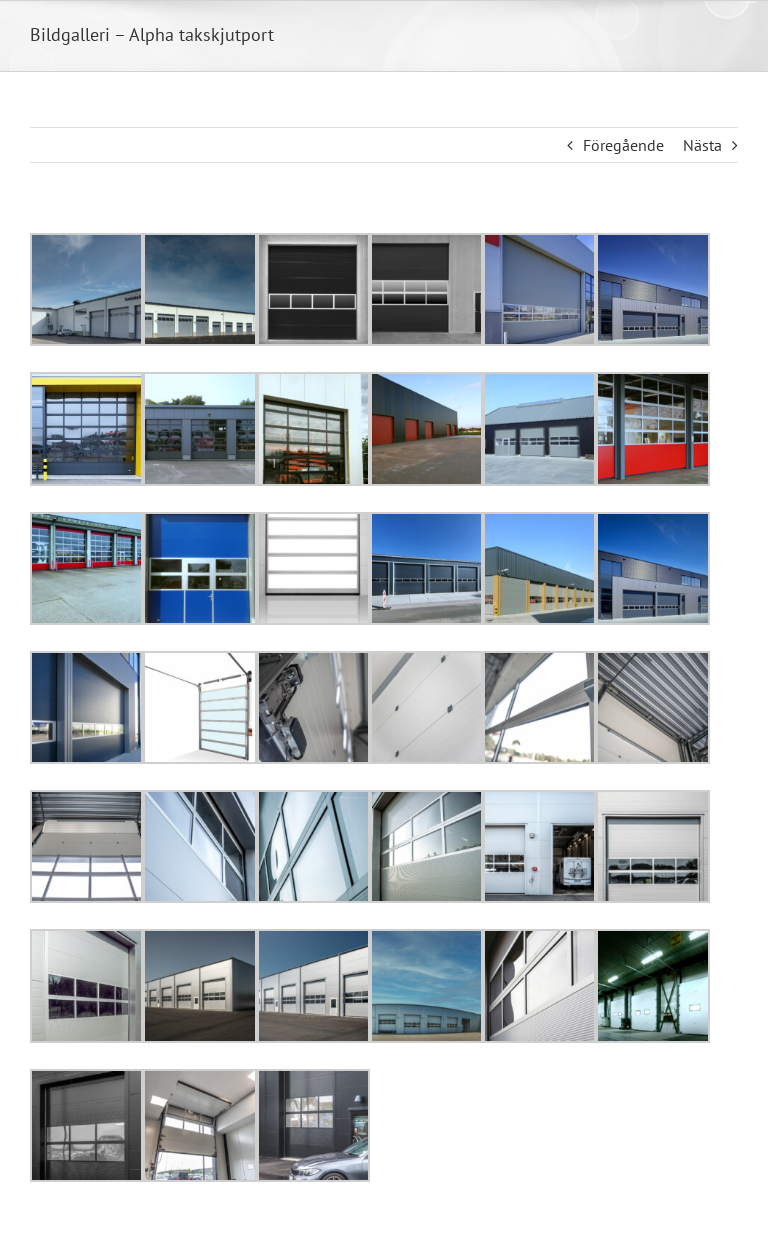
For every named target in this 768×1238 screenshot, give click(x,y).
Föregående (623, 145)
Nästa (702, 145)
